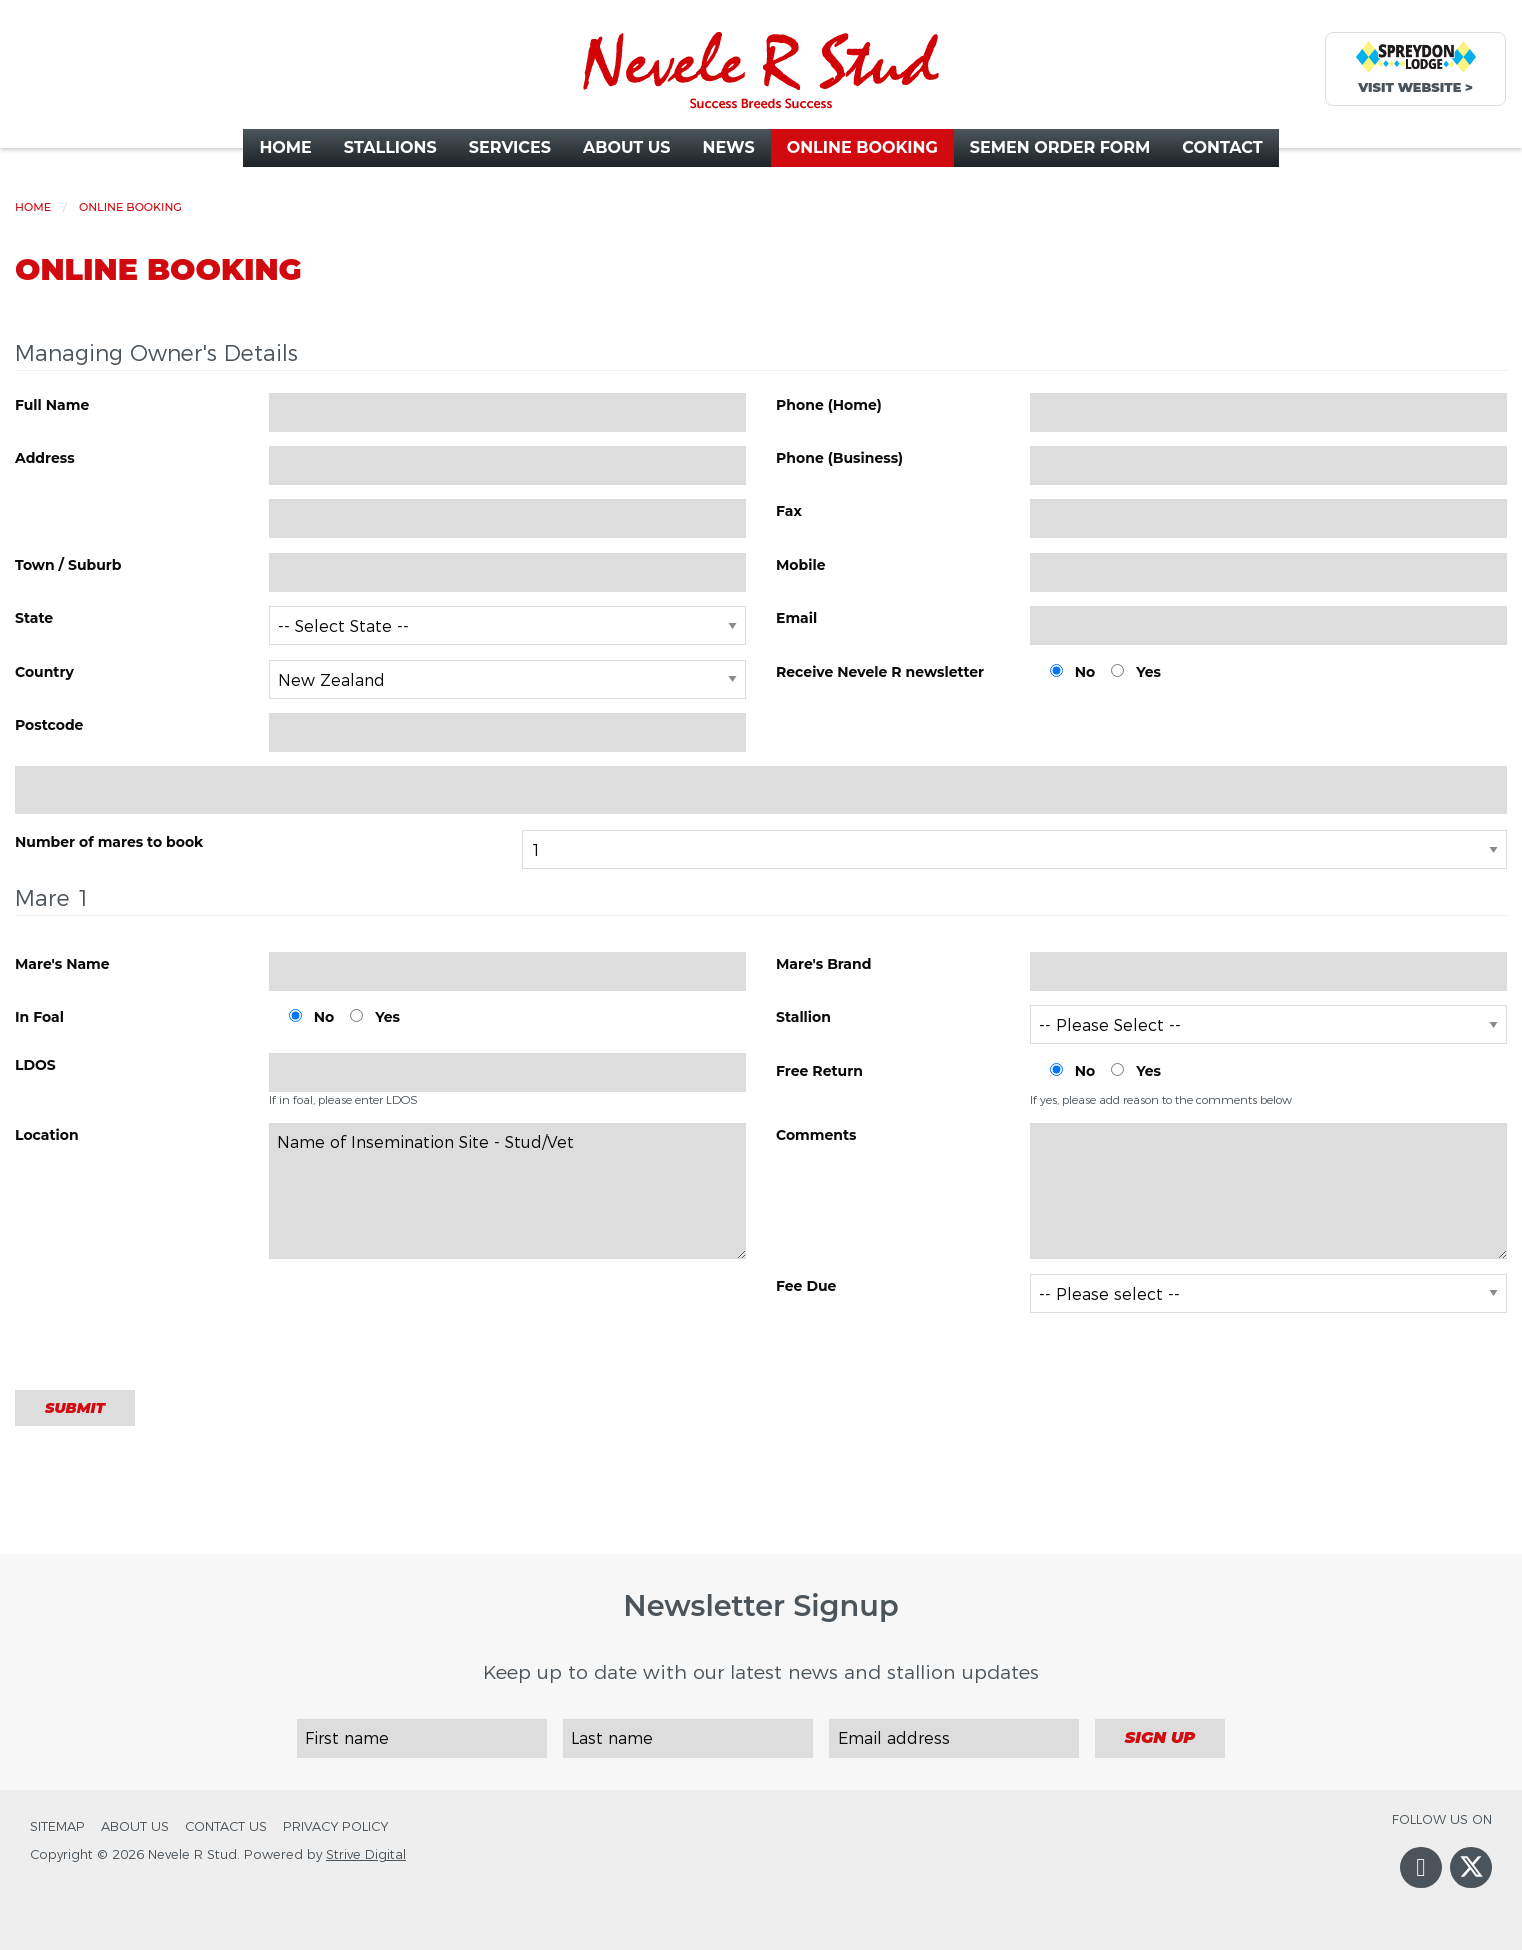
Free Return (819, 1071)
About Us (135, 1826)
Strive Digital (366, 1854)
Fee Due (806, 1286)
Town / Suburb (68, 565)
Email (796, 618)
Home (33, 207)
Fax (789, 511)
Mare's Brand (823, 964)
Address (45, 458)
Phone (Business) (839, 458)
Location (47, 1135)
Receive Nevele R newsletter (880, 672)
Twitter (1471, 1882)
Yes (1148, 672)
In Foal (39, 1017)
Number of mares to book (109, 842)
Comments (816, 1135)
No (1085, 672)
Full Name (52, 405)
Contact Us (226, 1826)
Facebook (1421, 1887)
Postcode (49, 725)
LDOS (35, 1065)
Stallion (803, 1017)
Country (44, 672)
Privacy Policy (335, 1826)
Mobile (800, 565)
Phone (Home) (829, 405)
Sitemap (57, 1826)
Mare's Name (62, 964)
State (34, 618)
